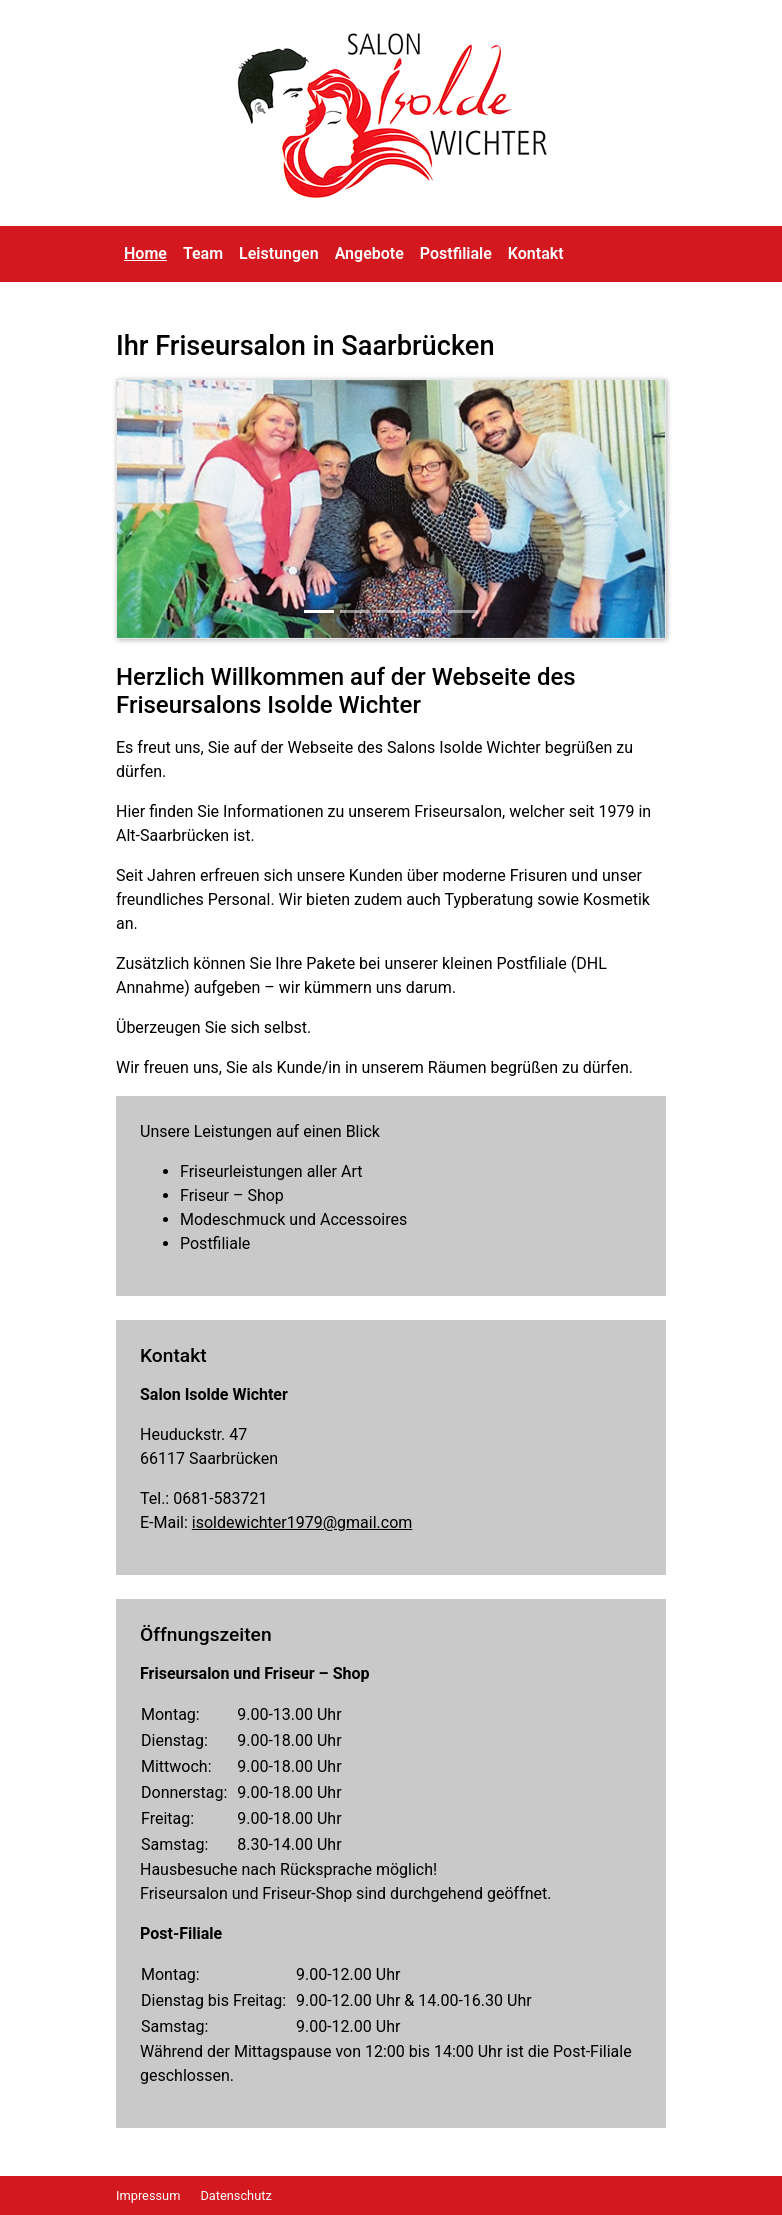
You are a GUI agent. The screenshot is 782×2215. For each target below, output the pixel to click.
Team (203, 253)
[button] (158, 509)
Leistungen (279, 253)
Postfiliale (456, 253)
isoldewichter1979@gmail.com (302, 1522)
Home (145, 253)
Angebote (369, 253)
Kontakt (536, 253)
